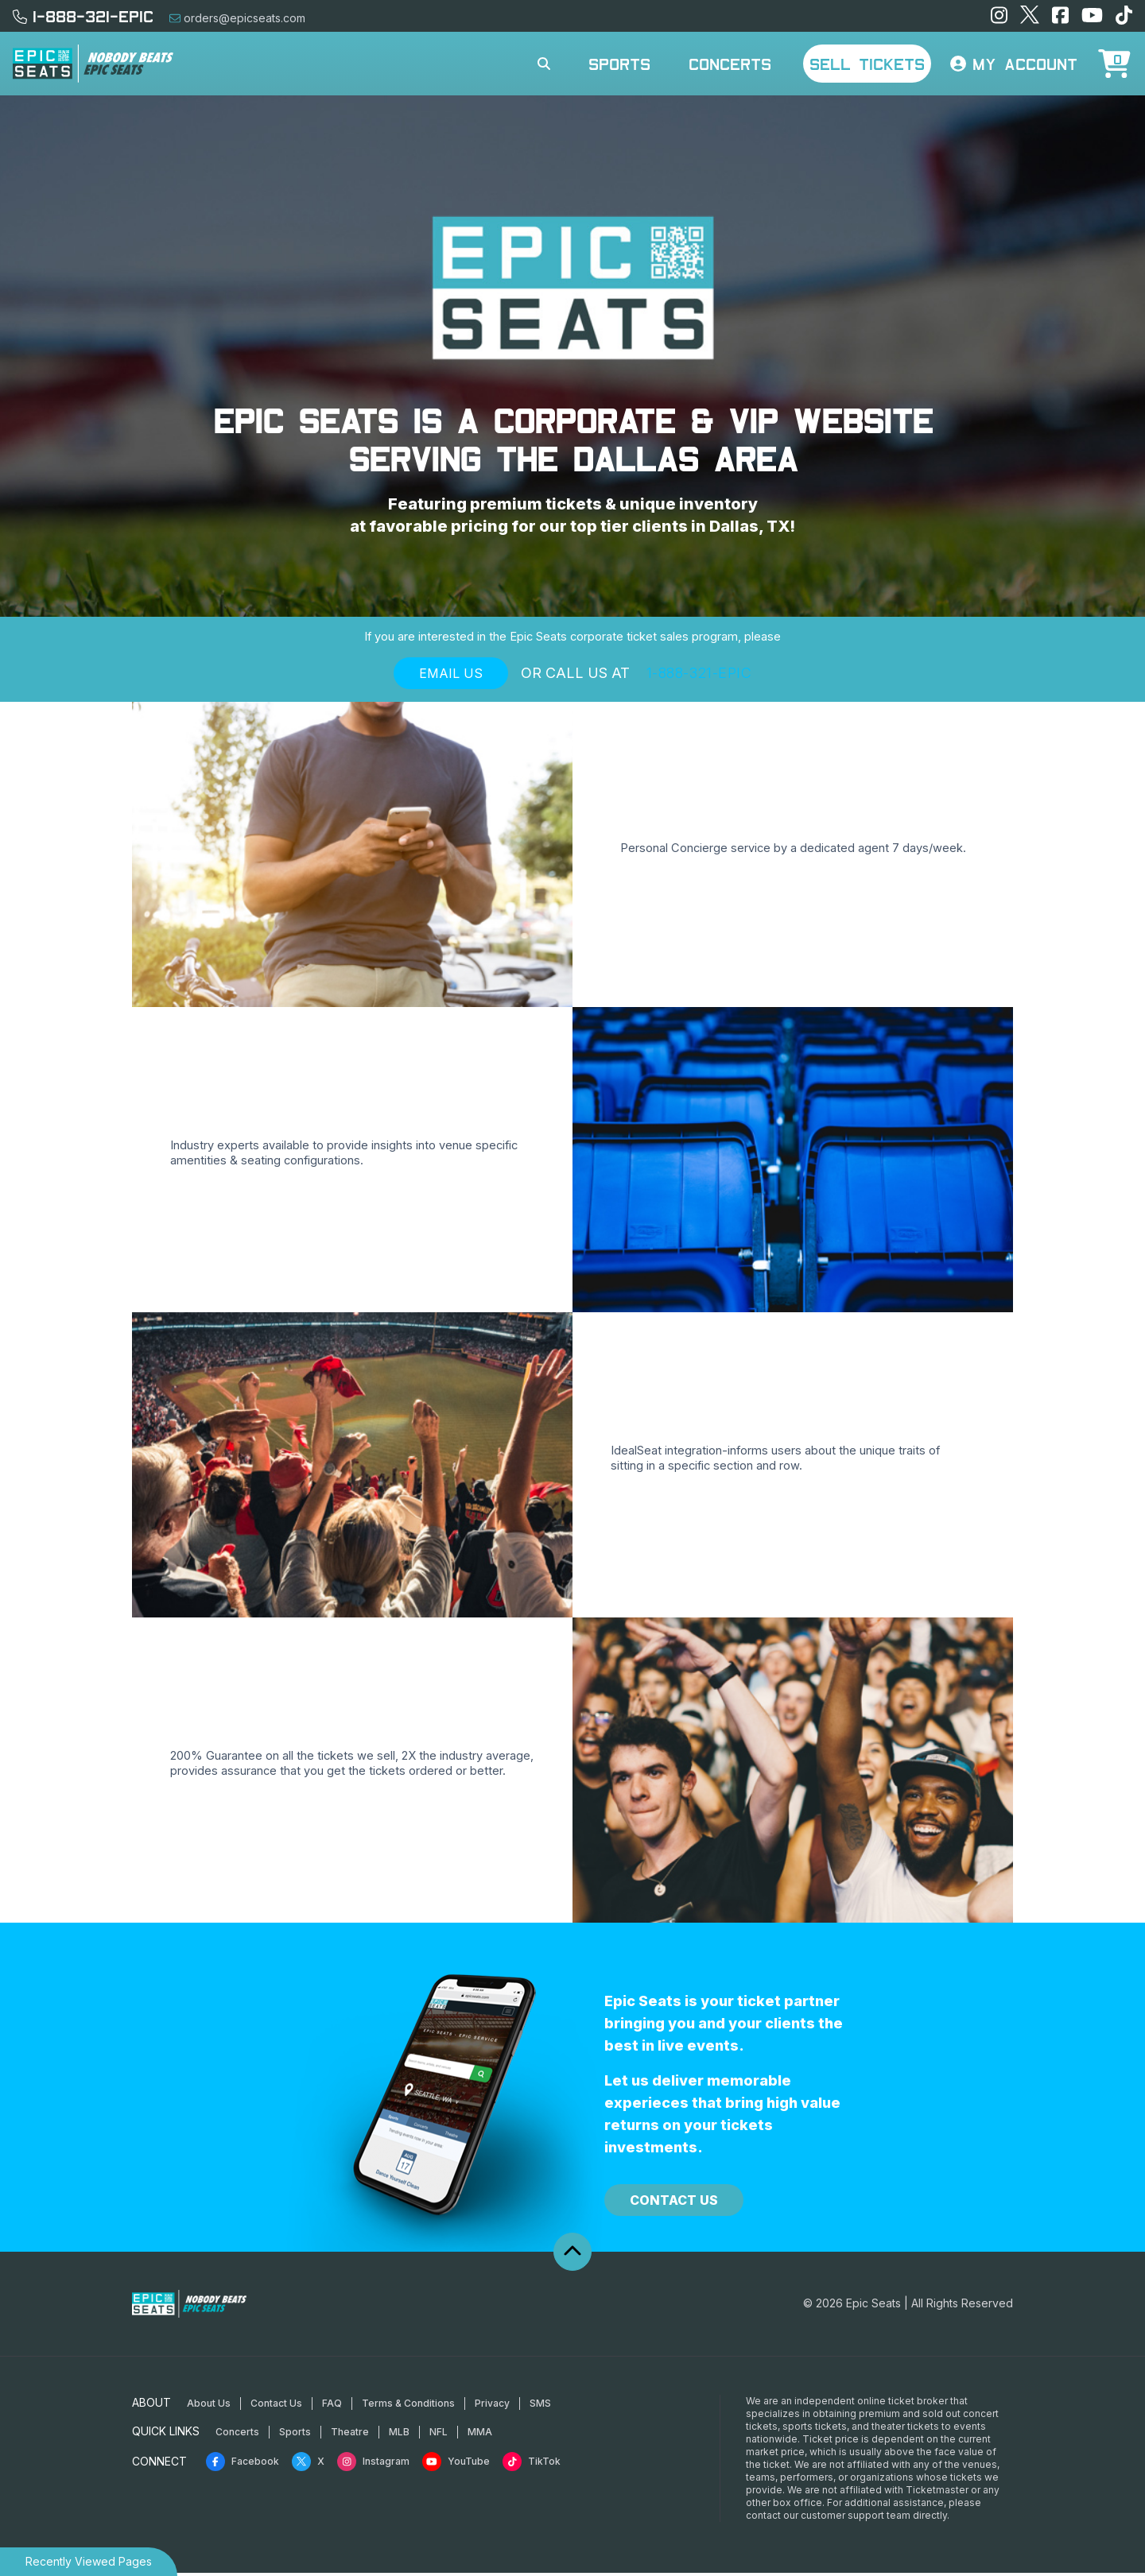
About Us (209, 2406)
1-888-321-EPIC (83, 15)
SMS (540, 2406)
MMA (480, 2435)
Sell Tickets (867, 63)
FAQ (332, 2406)
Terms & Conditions (408, 2406)
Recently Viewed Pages (88, 2561)
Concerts (730, 63)
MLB (399, 2435)
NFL (438, 2435)
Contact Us (674, 2204)
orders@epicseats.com (237, 18)
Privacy (492, 2406)
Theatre (350, 2435)
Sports (619, 63)
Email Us (451, 677)
